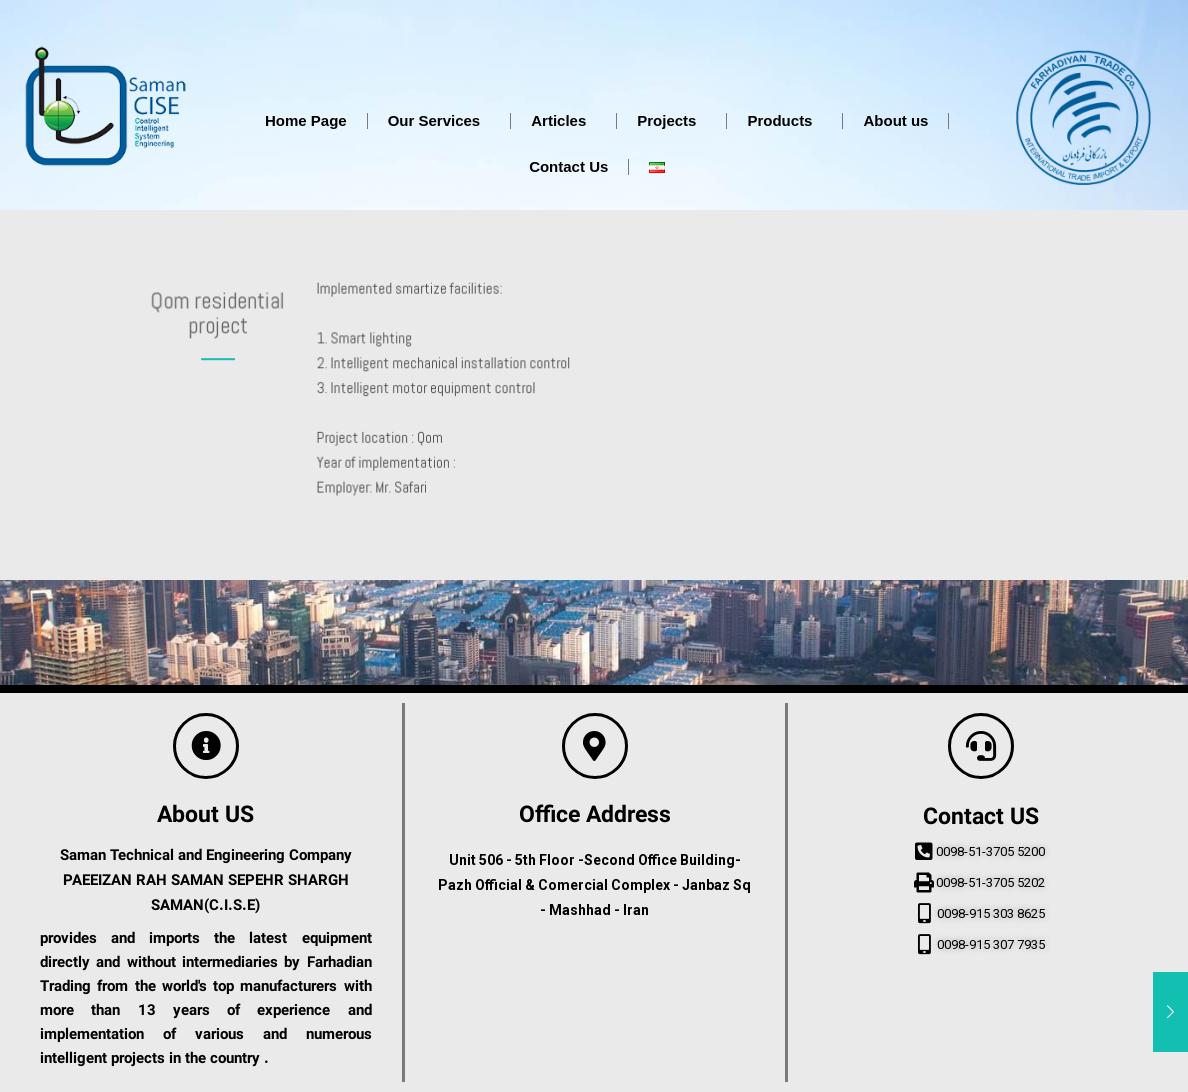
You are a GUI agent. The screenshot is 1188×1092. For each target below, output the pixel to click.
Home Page (306, 120)
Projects (671, 121)
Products (784, 121)
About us (895, 120)
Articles (563, 121)
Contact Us (568, 166)
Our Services (439, 121)
